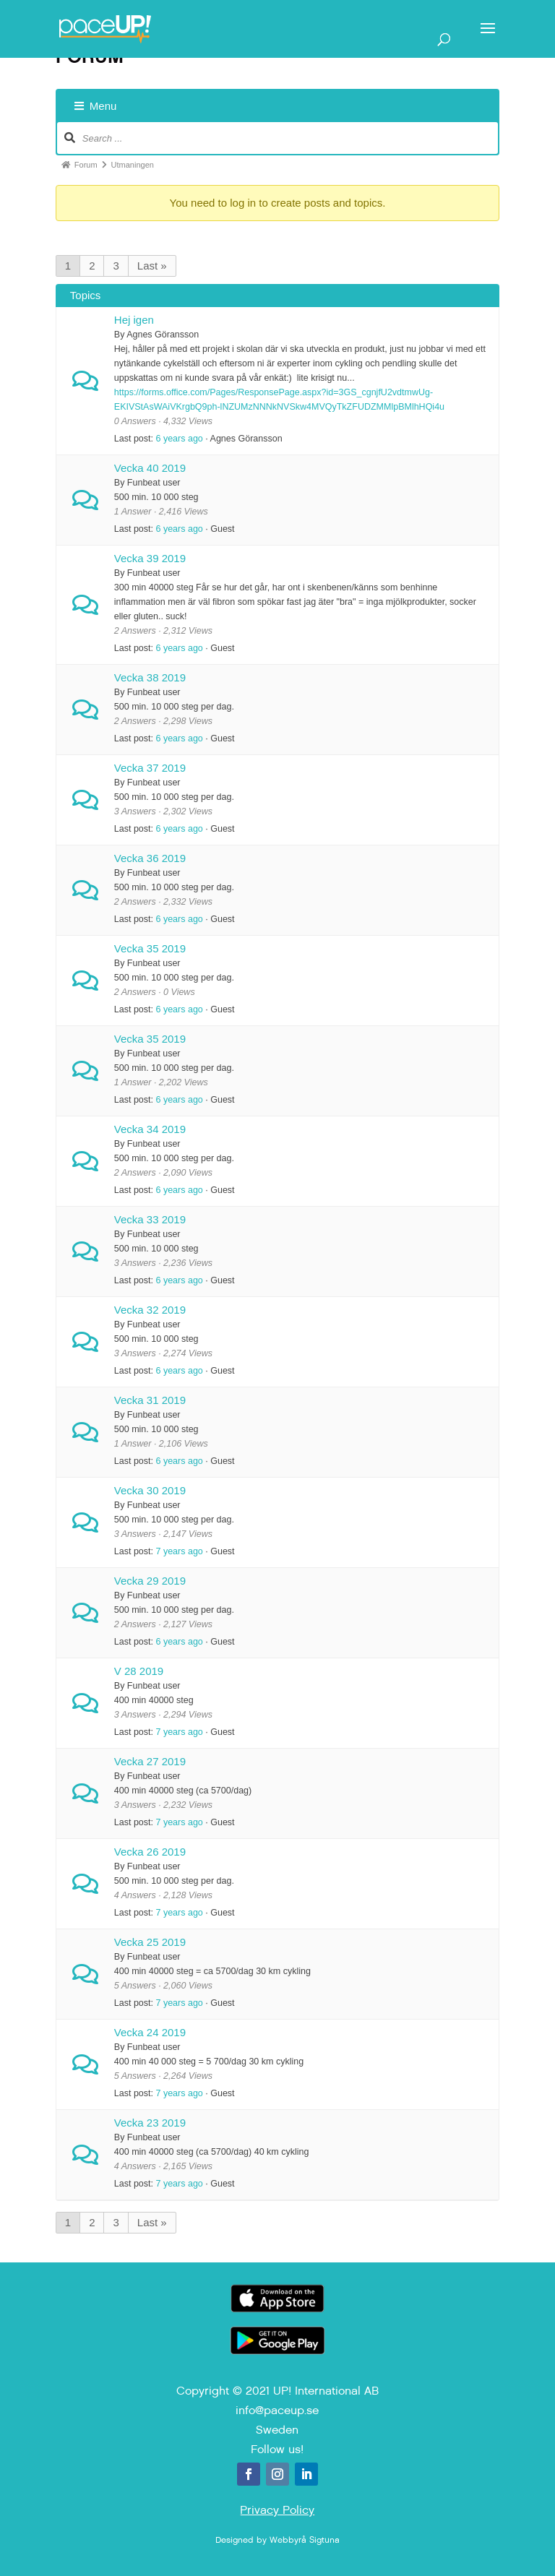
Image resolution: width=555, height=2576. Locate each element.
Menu (95, 106)
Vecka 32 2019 (150, 1310)
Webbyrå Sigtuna (305, 2540)
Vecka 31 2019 (150, 1400)
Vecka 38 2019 (150, 677)
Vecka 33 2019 (150, 1219)
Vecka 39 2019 (150, 558)
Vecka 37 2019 (150, 768)
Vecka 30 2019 (150, 1490)
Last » (152, 265)
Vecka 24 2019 (150, 2032)
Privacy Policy (277, 2509)
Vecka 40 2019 (150, 468)
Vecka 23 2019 (150, 2122)
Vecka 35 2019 (150, 948)
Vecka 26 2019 (150, 1851)
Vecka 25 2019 (150, 1942)
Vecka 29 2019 (150, 1581)
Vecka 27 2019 (150, 1761)
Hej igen (134, 320)
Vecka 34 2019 (150, 1129)
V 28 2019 (138, 1671)
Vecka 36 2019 (150, 858)
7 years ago (178, 1551)
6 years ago (178, 439)
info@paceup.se (277, 2410)
